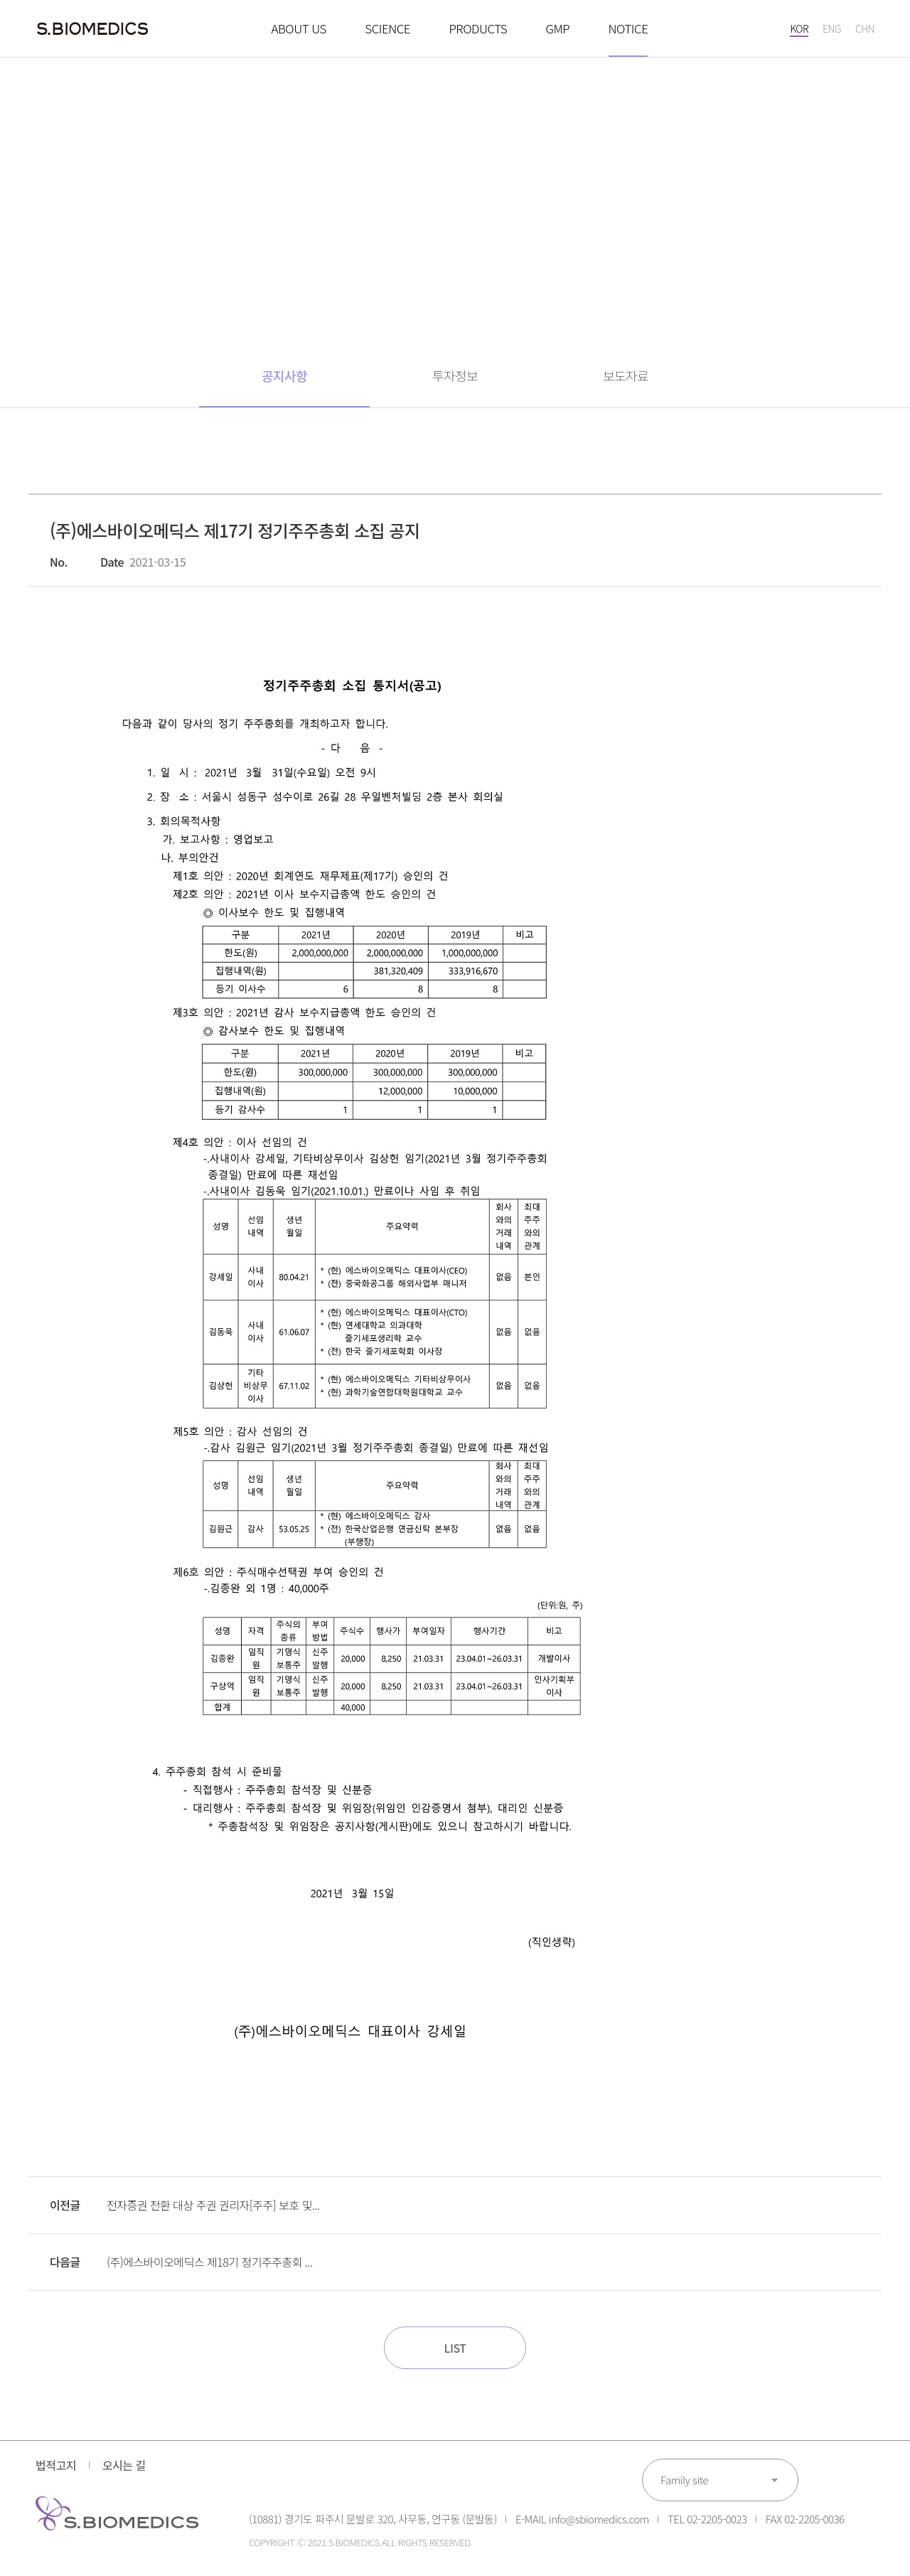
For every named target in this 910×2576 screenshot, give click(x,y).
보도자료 (625, 375)
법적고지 (56, 2465)
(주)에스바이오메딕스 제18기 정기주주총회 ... (209, 2261)
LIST (455, 2347)
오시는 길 (124, 2465)
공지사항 (284, 375)
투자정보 (455, 375)
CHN (864, 28)
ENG (832, 28)
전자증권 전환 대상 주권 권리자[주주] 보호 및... (213, 2204)
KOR (799, 28)
